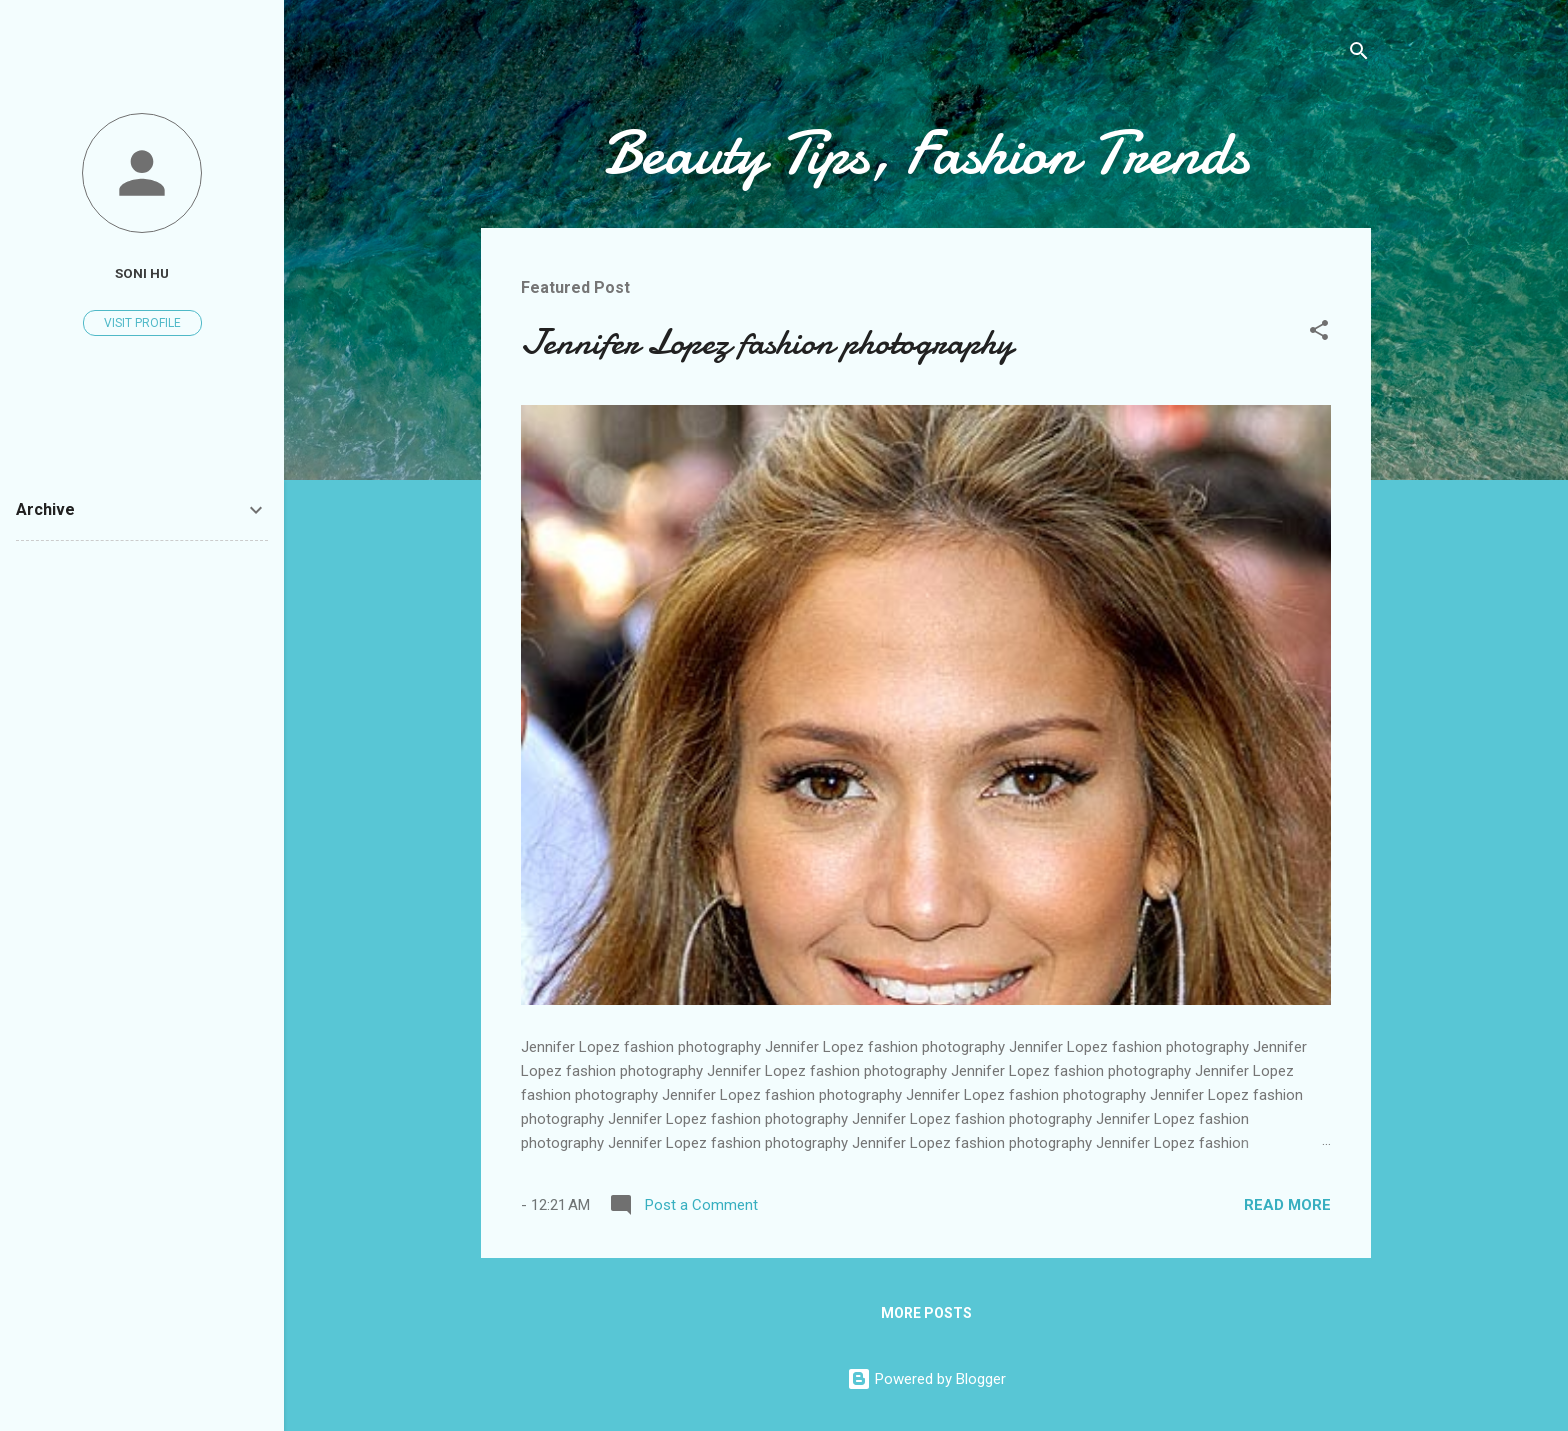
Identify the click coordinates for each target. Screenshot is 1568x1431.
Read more (1287, 1205)
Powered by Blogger (926, 1379)
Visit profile (142, 323)
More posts (926, 1313)
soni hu (142, 273)
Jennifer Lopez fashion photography (767, 342)
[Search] (1359, 54)
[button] (1319, 333)
